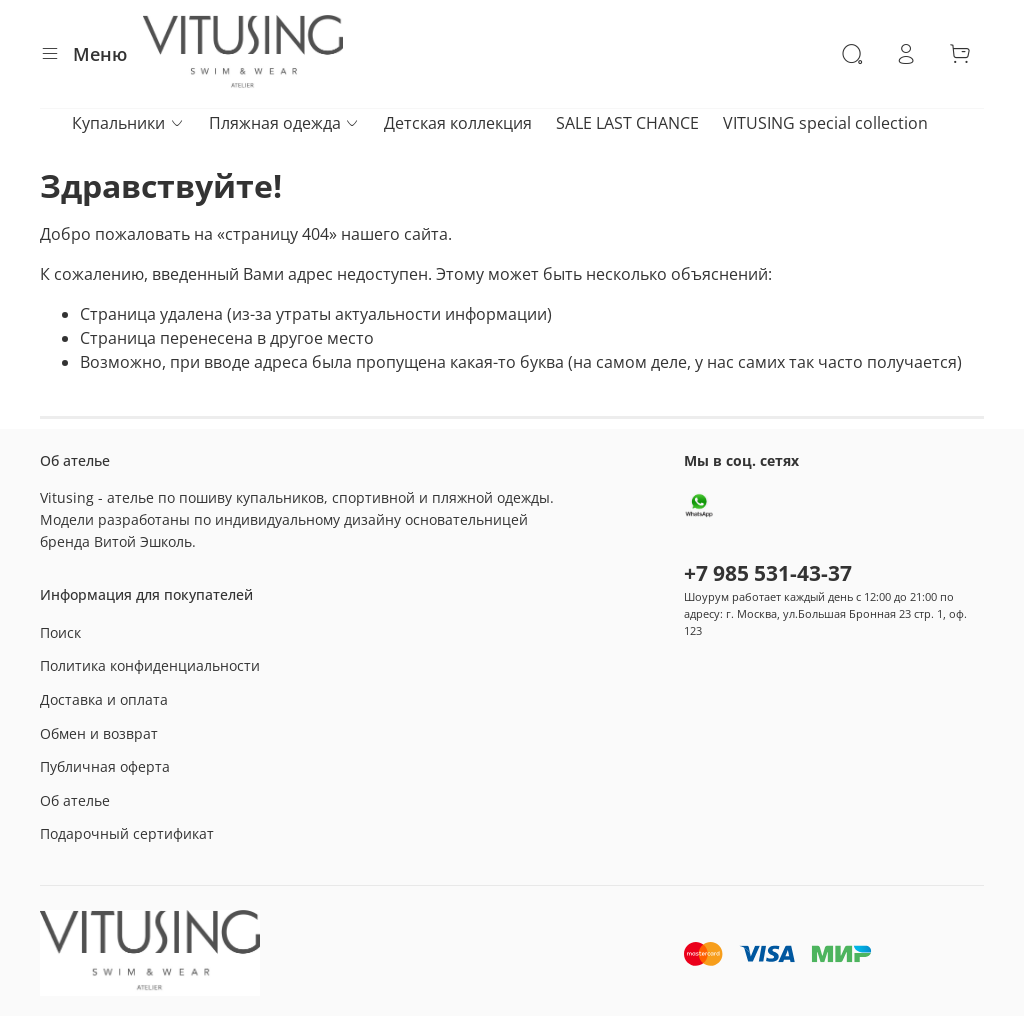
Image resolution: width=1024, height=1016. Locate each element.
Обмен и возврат (99, 733)
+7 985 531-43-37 (768, 573)
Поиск (60, 632)
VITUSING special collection (825, 123)
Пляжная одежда (284, 123)
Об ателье (75, 800)
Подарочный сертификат (127, 833)
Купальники (128, 123)
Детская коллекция (458, 123)
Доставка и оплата (104, 699)
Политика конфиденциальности (150, 665)
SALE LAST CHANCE (627, 123)
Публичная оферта (105, 766)
